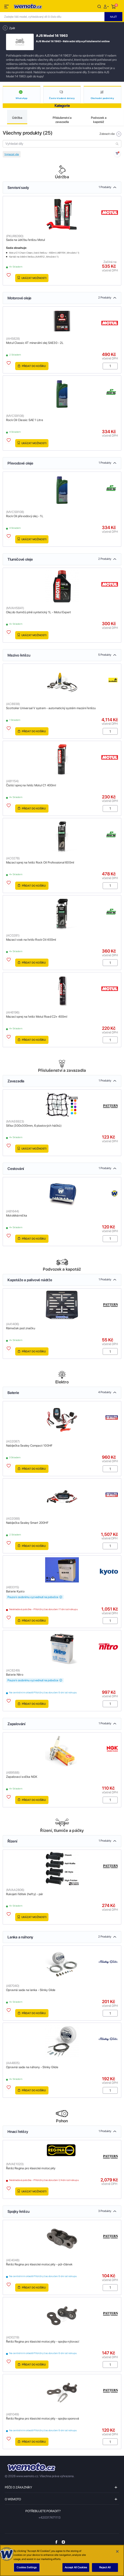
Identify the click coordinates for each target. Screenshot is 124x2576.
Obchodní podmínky (102, 98)
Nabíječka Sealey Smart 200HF (27, 1523)
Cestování (59, 1168)
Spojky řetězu (59, 2211)
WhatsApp (21, 98)
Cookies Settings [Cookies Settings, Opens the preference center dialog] (27, 2568)
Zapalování (59, 1724)
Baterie (59, 1392)
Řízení (59, 1841)
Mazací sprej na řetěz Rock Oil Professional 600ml (40, 862)
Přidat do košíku (32, 366)
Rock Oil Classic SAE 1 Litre (24, 420)
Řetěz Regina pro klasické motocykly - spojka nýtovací (42, 2341)
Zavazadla (59, 1081)
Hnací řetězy (59, 2131)
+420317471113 (49, 2517)
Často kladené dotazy (62, 98)
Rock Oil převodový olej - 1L (24, 516)
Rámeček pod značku (20, 1328)
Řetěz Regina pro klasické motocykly (30, 2168)
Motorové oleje (59, 298)
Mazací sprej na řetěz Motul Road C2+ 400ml (36, 1017)
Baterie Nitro (14, 1674)
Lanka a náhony (59, 1937)
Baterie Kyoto (15, 1591)
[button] (107, 6)
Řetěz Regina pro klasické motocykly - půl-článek (39, 2264)
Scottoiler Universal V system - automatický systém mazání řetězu (51, 708)
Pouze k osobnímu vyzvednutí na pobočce (34, 1597)
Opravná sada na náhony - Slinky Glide (32, 2067)
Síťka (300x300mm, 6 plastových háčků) (34, 1126)
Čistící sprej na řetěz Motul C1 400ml (31, 785)
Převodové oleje (59, 463)
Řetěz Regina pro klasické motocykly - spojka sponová (42, 2418)
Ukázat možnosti (31, 278)
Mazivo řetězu (59, 655)
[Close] (117, 2552)
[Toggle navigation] (6, 7)
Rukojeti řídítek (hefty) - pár (24, 1894)
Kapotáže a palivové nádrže (59, 1280)
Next (120, 118)
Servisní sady (59, 187)
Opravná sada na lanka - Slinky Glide (31, 1990)
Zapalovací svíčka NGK (21, 1777)
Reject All (104, 2568)
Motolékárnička (16, 1215)
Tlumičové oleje (59, 559)
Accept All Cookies (76, 2568)
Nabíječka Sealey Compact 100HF (29, 1445)
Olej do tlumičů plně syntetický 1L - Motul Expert (38, 612)
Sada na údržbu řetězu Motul (25, 240)
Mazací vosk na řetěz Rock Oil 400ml (31, 940)
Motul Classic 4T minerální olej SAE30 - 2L (34, 343)
